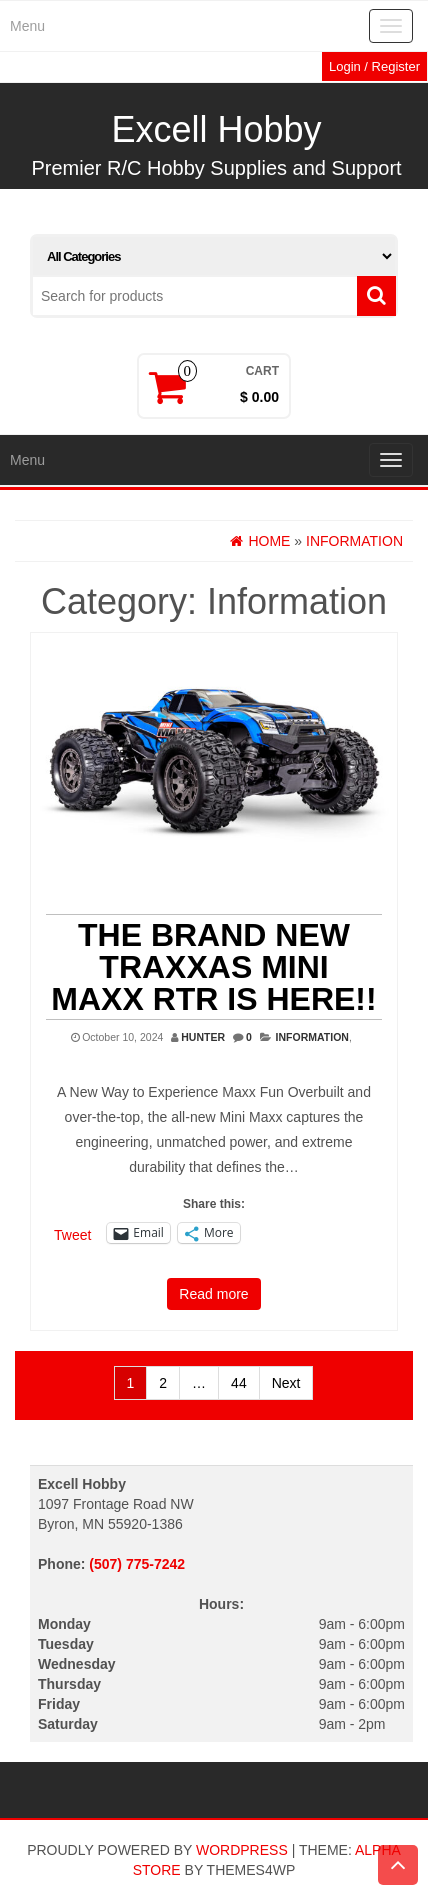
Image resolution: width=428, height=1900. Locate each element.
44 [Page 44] (239, 1383)
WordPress (242, 1850)
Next (286, 1383)
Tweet (72, 1234)
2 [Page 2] (163, 1383)
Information (312, 1037)
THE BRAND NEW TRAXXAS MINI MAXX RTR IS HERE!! (213, 967)
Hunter (203, 1037)
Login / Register (374, 66)
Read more (213, 1294)
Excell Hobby (216, 129)
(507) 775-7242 (137, 1564)
